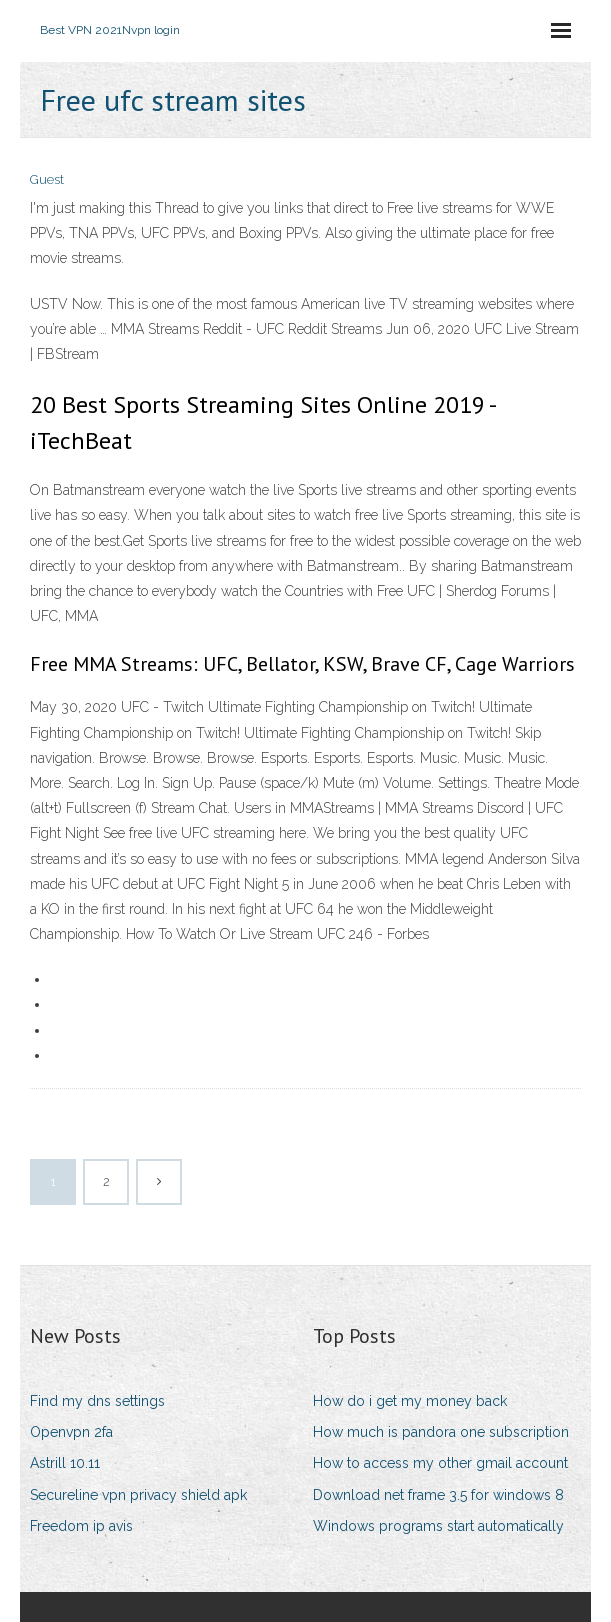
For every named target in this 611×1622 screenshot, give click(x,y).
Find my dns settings (97, 1401)
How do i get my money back (410, 1401)
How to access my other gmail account (440, 1463)
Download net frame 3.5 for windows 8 (438, 1495)
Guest (47, 179)
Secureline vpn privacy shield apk (138, 1495)
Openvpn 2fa (71, 1432)
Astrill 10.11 (65, 1463)
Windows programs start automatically (438, 1526)
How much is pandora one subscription (441, 1432)
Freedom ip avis (81, 1526)
